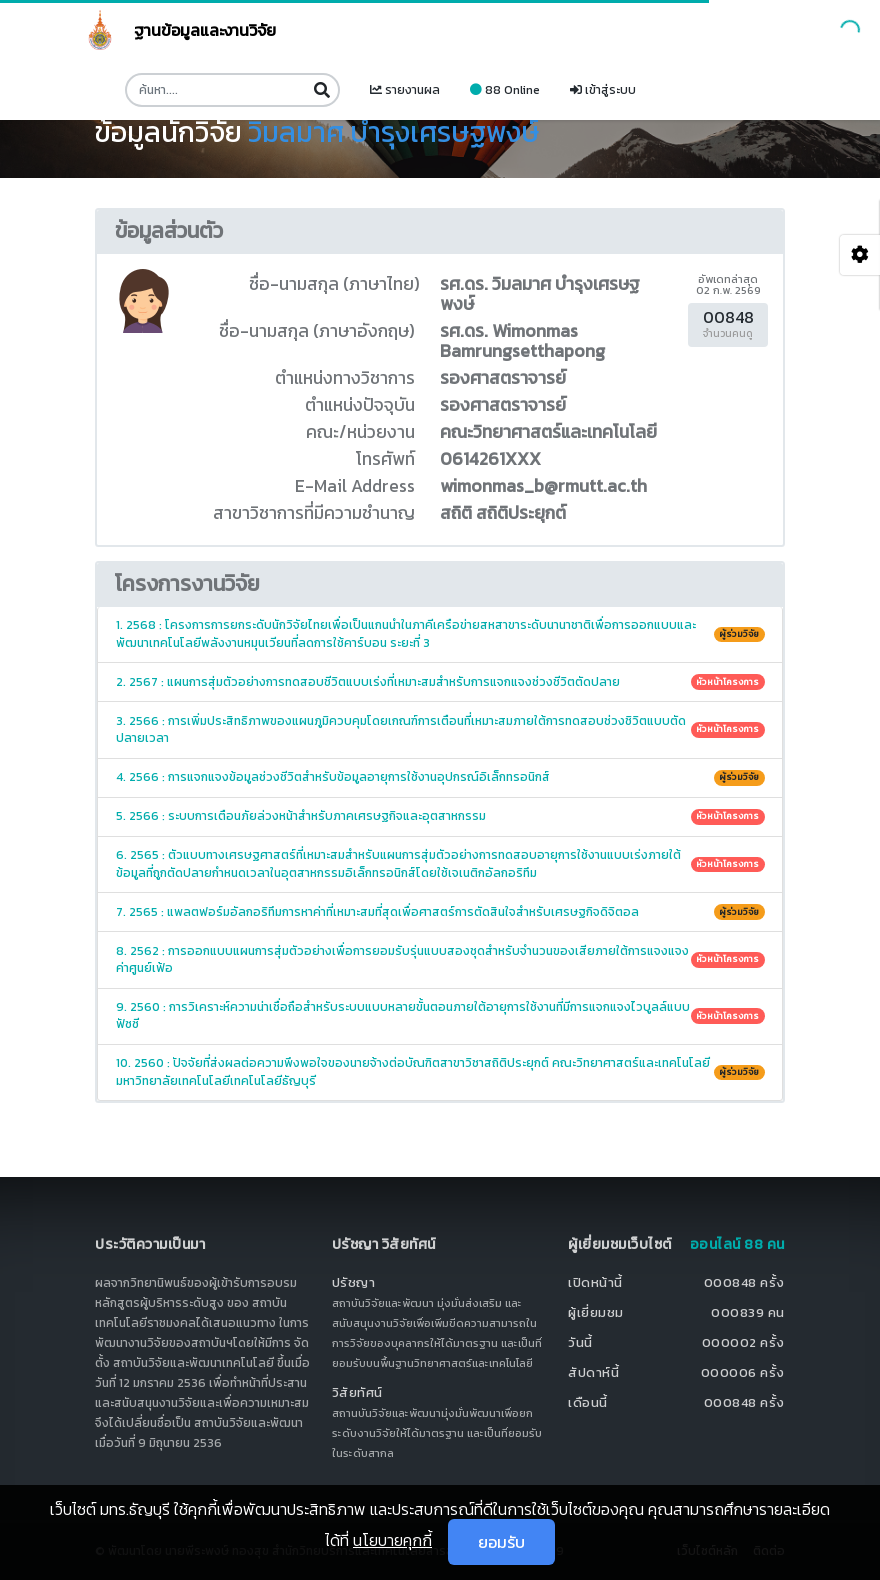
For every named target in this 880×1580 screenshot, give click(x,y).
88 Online (505, 90)
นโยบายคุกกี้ (392, 1540)
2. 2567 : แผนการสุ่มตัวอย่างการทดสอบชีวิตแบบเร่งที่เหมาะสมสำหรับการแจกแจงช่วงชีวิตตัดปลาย (440, 682)
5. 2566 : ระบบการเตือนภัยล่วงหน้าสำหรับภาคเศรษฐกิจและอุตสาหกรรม (440, 816)
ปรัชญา (354, 1282)
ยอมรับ (501, 1542)
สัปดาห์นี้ (593, 1372)
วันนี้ (580, 1342)
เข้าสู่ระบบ (603, 90)
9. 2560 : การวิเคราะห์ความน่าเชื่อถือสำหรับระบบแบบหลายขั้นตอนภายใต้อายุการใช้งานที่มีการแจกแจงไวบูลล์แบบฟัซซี (440, 1015)
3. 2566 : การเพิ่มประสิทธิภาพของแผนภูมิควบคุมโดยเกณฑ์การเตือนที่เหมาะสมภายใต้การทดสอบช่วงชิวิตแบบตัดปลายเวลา (440, 729)
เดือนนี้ (588, 1402)
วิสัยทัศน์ (357, 1392)
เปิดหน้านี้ (595, 1282)
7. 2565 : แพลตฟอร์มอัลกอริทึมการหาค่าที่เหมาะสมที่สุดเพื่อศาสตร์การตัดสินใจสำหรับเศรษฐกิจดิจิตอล (440, 912)
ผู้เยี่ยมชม (596, 1312)
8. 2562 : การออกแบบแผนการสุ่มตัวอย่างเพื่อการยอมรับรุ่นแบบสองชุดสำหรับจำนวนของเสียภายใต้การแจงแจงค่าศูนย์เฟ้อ (440, 959)
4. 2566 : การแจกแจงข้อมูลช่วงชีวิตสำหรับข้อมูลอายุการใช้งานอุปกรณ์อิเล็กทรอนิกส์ (440, 777)
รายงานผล (405, 90)
